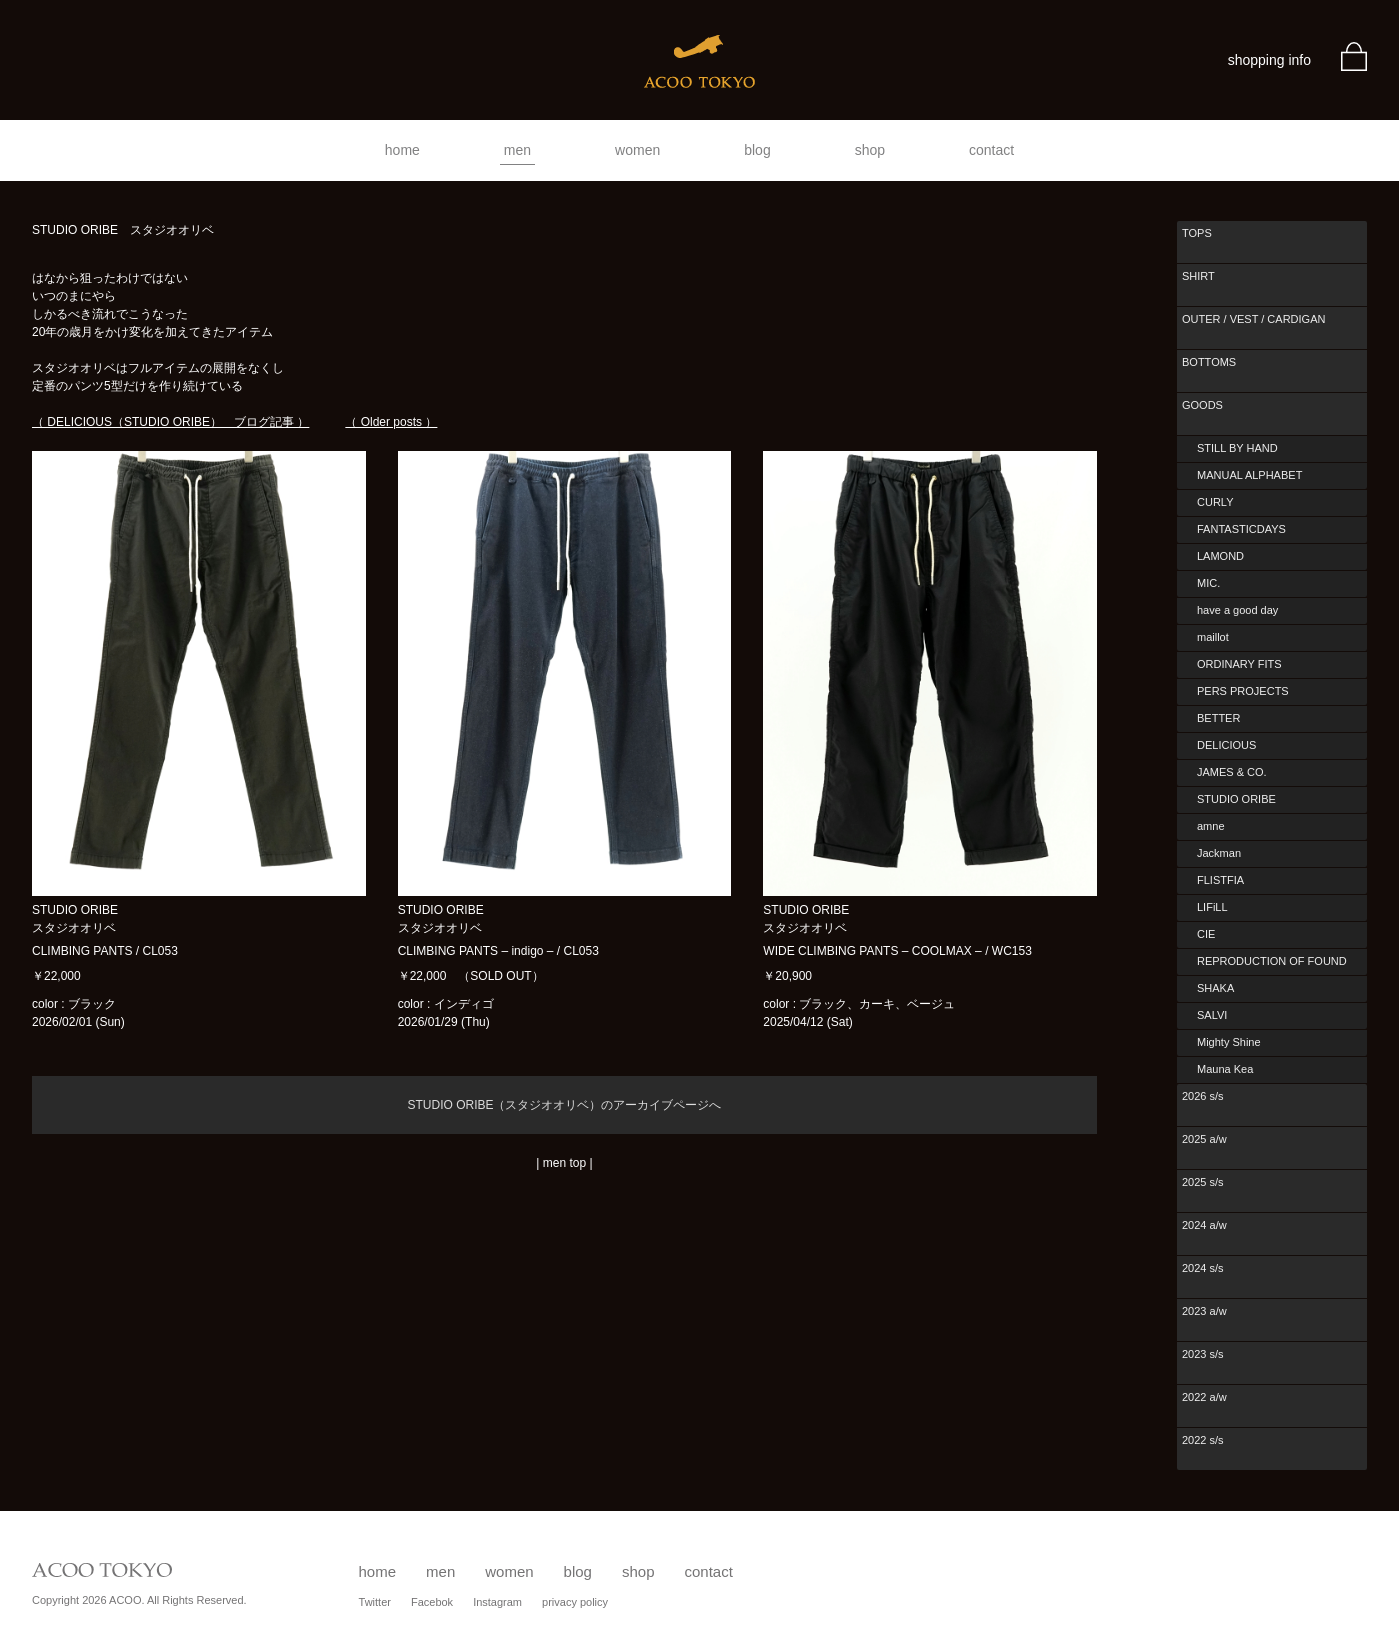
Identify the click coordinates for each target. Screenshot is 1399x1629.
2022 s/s (1203, 1440)
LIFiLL (1212, 907)
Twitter (375, 1602)
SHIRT (1198, 276)
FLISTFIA (1220, 880)
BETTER (1218, 718)
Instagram (497, 1602)
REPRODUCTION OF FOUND (1272, 961)
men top (564, 1163)
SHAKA (1215, 988)
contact (991, 150)
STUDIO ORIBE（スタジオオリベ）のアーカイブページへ (564, 1105)
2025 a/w (1204, 1139)
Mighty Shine (1229, 1042)
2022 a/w (1204, 1397)
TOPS (1197, 233)
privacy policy (575, 1602)
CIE (1206, 934)
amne (1211, 826)
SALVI (1212, 1015)
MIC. (1208, 583)
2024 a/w (1204, 1225)
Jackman (1219, 853)
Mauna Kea (1225, 1069)
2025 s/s (1203, 1182)
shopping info (1269, 60)
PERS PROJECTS (1243, 691)
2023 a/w (1204, 1311)
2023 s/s (1203, 1354)
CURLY (1215, 502)
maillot (1213, 637)
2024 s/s (1203, 1268)
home (402, 150)
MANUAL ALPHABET (1249, 475)
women (637, 150)
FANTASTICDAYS (1241, 529)
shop (870, 150)
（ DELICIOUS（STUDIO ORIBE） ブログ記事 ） (170, 422)
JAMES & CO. (1232, 772)
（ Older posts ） (391, 422)
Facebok (432, 1602)
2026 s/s (1203, 1096)
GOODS (1202, 405)
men (517, 150)
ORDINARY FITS (1239, 664)
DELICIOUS (1226, 745)
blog (757, 150)
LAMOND (1220, 556)
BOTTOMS (1209, 362)
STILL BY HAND (1237, 448)
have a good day (1237, 610)
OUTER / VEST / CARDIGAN (1253, 319)
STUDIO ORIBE (1236, 799)
